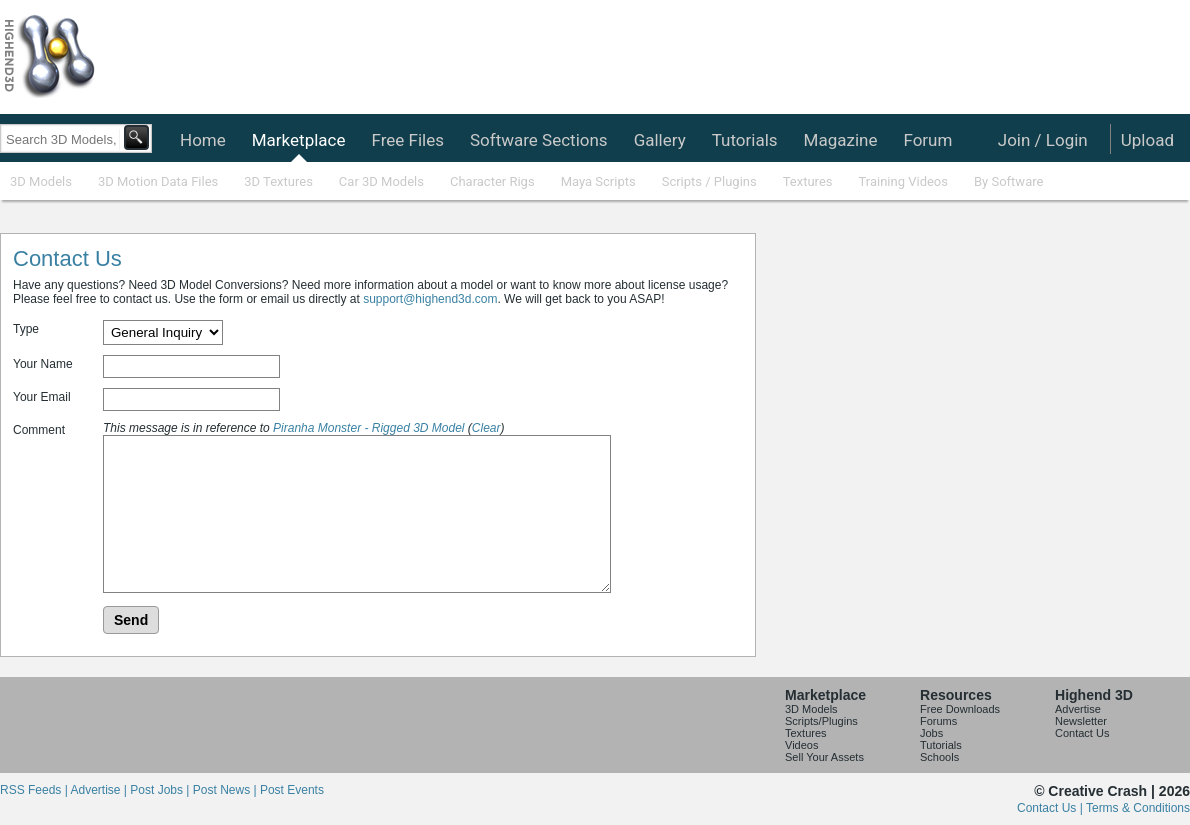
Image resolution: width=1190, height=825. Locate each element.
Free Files (407, 140)
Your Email (42, 397)
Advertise (1078, 709)
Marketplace (299, 140)
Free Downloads (960, 709)
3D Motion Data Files (158, 181)
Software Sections (539, 140)
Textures (808, 181)
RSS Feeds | (35, 790)
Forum (927, 140)
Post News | (226, 790)
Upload (1147, 140)
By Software (1008, 181)
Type (26, 329)
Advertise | (100, 790)
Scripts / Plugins (709, 181)
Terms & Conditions (1138, 808)
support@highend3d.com (430, 299)
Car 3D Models (381, 181)
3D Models (41, 181)
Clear (486, 428)
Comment (39, 430)
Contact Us (1082, 733)
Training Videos (903, 181)
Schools (939, 757)
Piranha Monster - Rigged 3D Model (368, 428)
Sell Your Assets (824, 757)
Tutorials (745, 140)
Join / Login (1043, 140)
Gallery (660, 140)
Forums (938, 721)
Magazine (841, 140)
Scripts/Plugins (821, 721)
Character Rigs (492, 181)
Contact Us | (1051, 808)
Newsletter (1081, 721)
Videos (801, 745)
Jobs (931, 733)
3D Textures (278, 181)
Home (203, 140)
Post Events (292, 790)
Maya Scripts (598, 181)
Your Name (43, 364)
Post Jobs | (161, 790)
